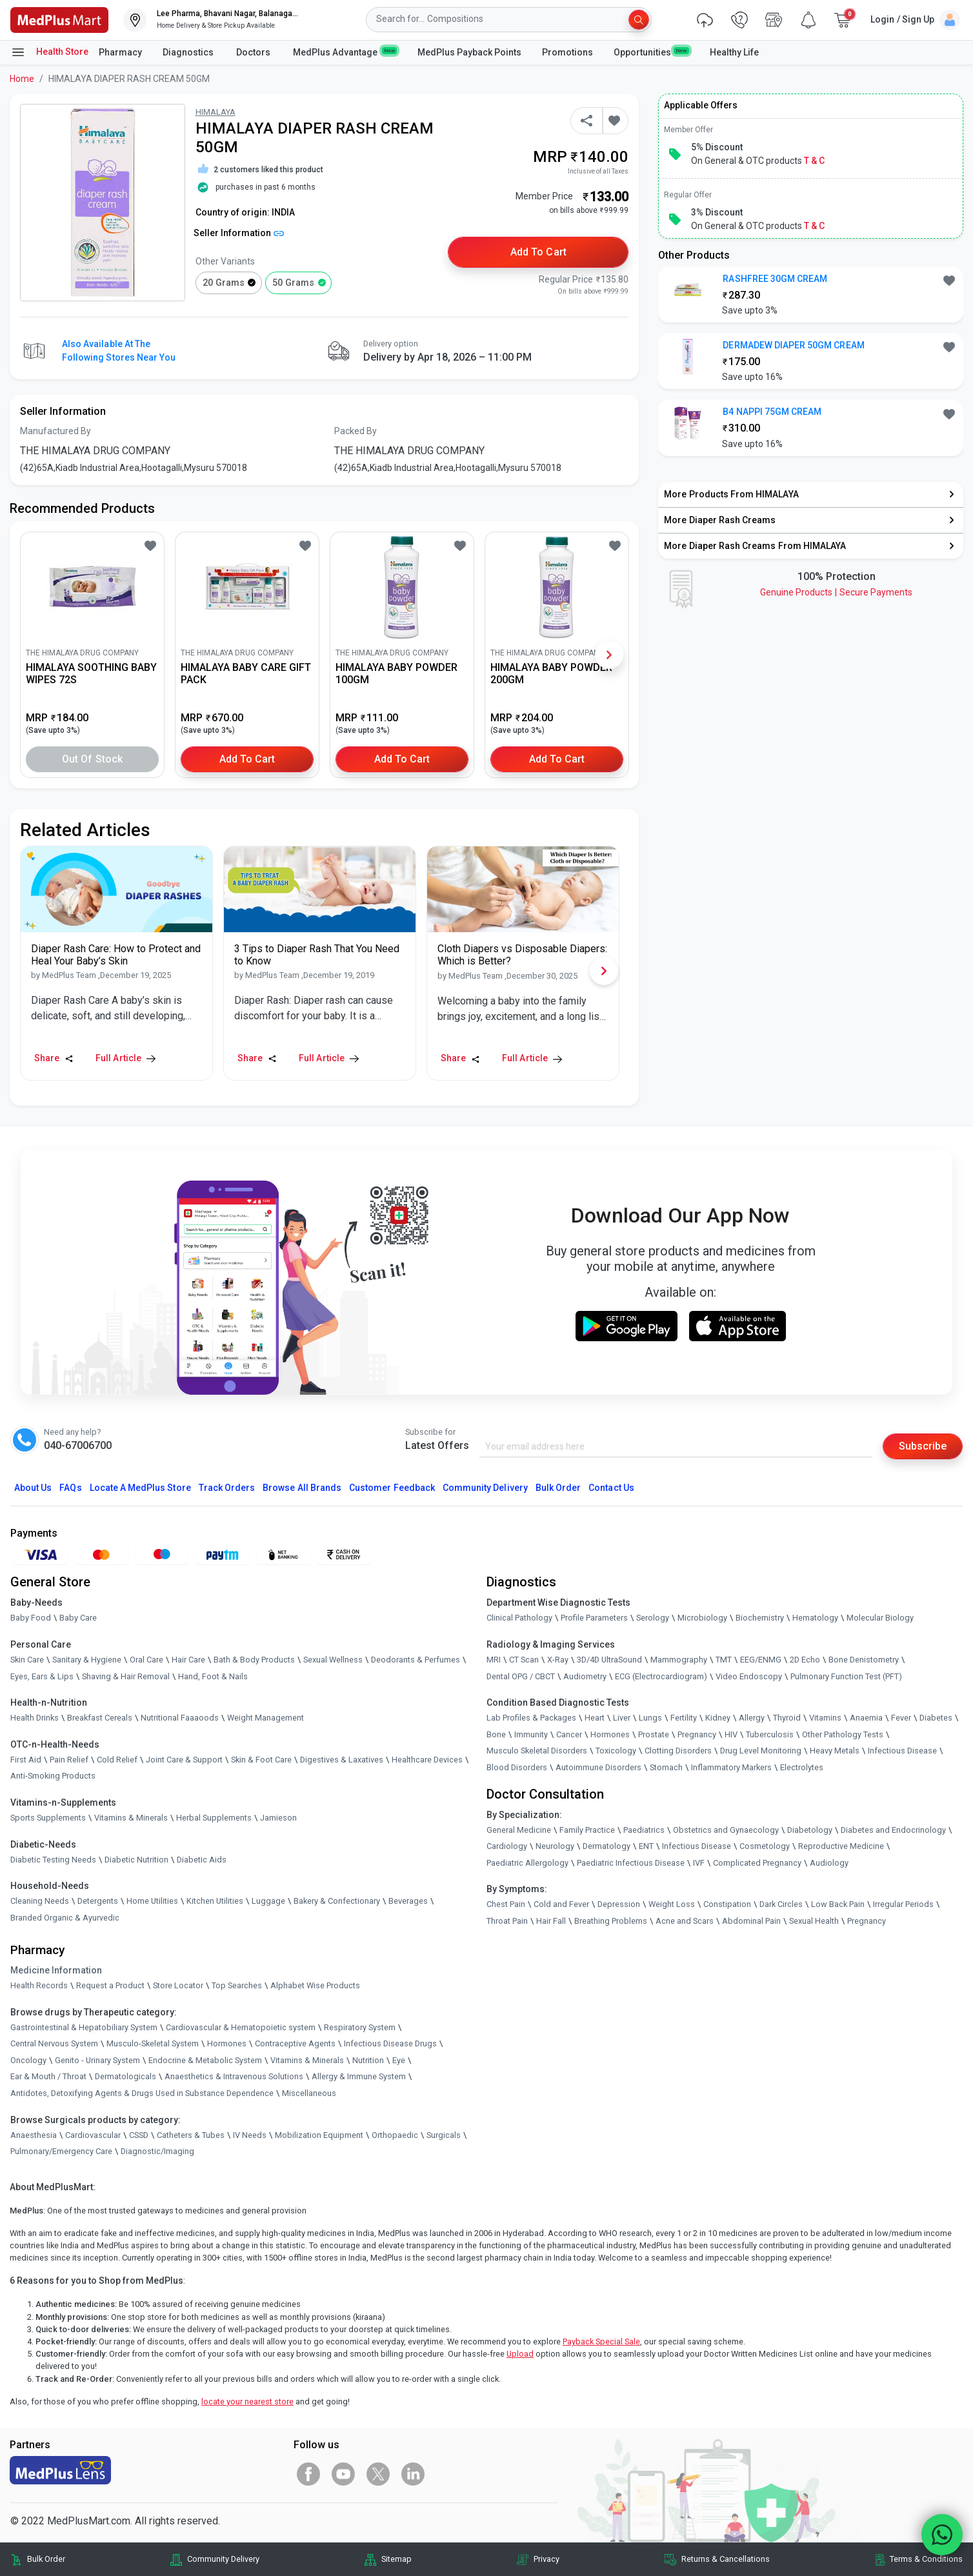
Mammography (678, 1659)
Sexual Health (814, 1921)
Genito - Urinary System (97, 2060)
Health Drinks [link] (34, 1717)
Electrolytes (801, 1767)
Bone (496, 1734)
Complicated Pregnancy (757, 1863)
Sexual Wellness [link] (333, 1659)
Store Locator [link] (178, 1985)
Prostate (653, 1734)
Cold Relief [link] (117, 1759)
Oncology (28, 2060)
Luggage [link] (268, 1901)
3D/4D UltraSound (609, 1659)
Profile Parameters (594, 1617)
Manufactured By (55, 431)
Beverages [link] (408, 1901)
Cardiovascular (93, 2135)
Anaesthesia (33, 2135)
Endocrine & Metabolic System (205, 2060)
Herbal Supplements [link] (214, 1817)
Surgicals (443, 2135)
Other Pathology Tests (842, 1734)
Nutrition (368, 2060)
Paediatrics (644, 1830)
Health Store (49, 52)
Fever (901, 1717)
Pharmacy (120, 52)
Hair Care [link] (188, 1659)
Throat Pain (507, 1921)
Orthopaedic (395, 2135)
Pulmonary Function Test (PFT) (846, 1676)
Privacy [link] (546, 2559)
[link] (59, 19)
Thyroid (787, 1717)
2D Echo (805, 1659)
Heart (595, 1717)
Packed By (355, 431)
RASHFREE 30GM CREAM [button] (775, 279)
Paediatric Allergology (527, 1863)
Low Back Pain (838, 1904)
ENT (646, 1846)
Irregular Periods (903, 1904)
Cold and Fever (561, 1904)
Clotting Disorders (678, 1750)
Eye (398, 2060)
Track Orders (227, 1488)
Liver (621, 1717)
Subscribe (923, 1446)
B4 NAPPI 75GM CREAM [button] (772, 411)
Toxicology (616, 1750)
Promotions (567, 52)
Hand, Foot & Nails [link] (213, 1676)
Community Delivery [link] (223, 2559)
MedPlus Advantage (345, 51)
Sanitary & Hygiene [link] (86, 1659)
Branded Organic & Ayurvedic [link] (64, 1917)
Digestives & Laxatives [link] (341, 1759)
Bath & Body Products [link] (254, 1659)
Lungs (650, 1717)
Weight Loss (671, 1904)
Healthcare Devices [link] (427, 1759)
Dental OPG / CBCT (521, 1676)
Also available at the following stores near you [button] (119, 351)
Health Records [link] (39, 1985)
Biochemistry (760, 1617)
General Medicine (519, 1830)
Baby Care (78, 1617)
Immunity (531, 1734)
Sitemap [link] (396, 2559)
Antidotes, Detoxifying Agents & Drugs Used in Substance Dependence (142, 2093)
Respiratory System (360, 2027)
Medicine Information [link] (56, 1970)
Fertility (683, 1717)
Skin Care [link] (27, 1659)
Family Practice (587, 1830)
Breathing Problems (610, 1921)
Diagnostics (189, 52)
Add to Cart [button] (538, 252)
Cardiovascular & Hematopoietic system (241, 2027)
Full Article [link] (125, 1058)
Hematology (815, 1617)
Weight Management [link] (265, 1717)
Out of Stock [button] (92, 759)
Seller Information (239, 233)
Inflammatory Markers (731, 1767)
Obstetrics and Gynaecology (726, 1830)
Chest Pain (506, 1904)
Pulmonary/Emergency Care (61, 2151)
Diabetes (935, 1717)
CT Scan (524, 1659)
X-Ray (557, 1659)
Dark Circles (781, 1904)
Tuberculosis (770, 1734)
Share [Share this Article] (54, 1058)
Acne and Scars (685, 1921)
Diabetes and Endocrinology (893, 1830)
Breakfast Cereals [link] (99, 1717)
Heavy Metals (834, 1750)
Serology (652, 1617)
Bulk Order (558, 1488)
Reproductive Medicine (841, 1846)
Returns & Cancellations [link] (725, 2559)
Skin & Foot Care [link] (261, 1759)
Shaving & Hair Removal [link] (126, 1676)
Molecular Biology (880, 1617)
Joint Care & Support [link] (184, 1759)
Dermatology (606, 1846)
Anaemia (866, 1717)
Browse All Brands (302, 1488)
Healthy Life (734, 52)
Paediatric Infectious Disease (631, 1863)
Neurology (555, 1846)
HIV (731, 1734)
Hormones (226, 2043)
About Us (33, 1488)
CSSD (138, 2135)
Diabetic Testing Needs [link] (53, 1859)
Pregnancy (696, 1734)
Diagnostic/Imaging (157, 2151)
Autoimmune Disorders (598, 1767)
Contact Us (611, 1488)
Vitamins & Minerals (307, 2060)
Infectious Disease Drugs (390, 2043)
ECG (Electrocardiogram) (661, 1676)
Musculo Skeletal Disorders (537, 1750)
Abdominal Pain (751, 1921)
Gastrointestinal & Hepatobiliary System (83, 2027)
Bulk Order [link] (46, 2559)
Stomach (666, 1767)
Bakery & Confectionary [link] (337, 1901)
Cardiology (507, 1846)
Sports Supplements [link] (48, 1817)
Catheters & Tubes (191, 2135)
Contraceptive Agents (295, 2043)
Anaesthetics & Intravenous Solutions (234, 2076)
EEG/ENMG (760, 1659)
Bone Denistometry (863, 1659)
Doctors (254, 52)
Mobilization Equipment (319, 2135)
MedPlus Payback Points (469, 52)
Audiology (829, 1863)
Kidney (717, 1717)
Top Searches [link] (237, 1985)
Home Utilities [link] (152, 1901)
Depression (618, 1904)
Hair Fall (551, 1921)
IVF (699, 1863)
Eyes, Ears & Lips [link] (42, 1676)
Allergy (752, 1717)
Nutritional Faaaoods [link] (180, 1717)
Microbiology (702, 1617)
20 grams (224, 282)
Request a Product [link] (110, 1985)
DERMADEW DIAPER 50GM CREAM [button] (793, 345)
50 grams (293, 282)
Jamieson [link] (278, 1817)
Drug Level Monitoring (760, 1750)
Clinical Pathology (519, 1617)
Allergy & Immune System (359, 2076)
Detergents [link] (97, 1901)
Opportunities (651, 51)
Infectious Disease (902, 1750)
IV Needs (249, 2135)
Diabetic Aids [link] (201, 1859)
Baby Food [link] (30, 1617)
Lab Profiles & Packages (531, 1717)
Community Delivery (485, 1488)
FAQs (70, 1488)
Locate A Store (140, 1488)
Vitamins (825, 1717)
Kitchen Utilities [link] (214, 1901)
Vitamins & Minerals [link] (131, 1817)
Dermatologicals (125, 2076)
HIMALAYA (216, 112)
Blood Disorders (517, 1767)
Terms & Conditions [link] (926, 2559)
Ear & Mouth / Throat (48, 2076)
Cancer (569, 1734)
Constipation (727, 1904)
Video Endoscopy (749, 1676)
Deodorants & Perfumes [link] (415, 1659)
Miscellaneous (309, 2093)
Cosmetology (764, 1846)
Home (22, 79)
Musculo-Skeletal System (152, 2043)
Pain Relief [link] (69, 1759)
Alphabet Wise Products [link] (315, 1985)
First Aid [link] (25, 1759)
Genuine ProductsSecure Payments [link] (836, 592)
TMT (724, 1659)
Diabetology (809, 1830)
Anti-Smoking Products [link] (52, 1776)
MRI (494, 1659)
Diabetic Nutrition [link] (136, 1859)
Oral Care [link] (146, 1659)
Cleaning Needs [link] (39, 1901)
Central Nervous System (54, 2043)
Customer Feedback (392, 1488)
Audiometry (585, 1676)
